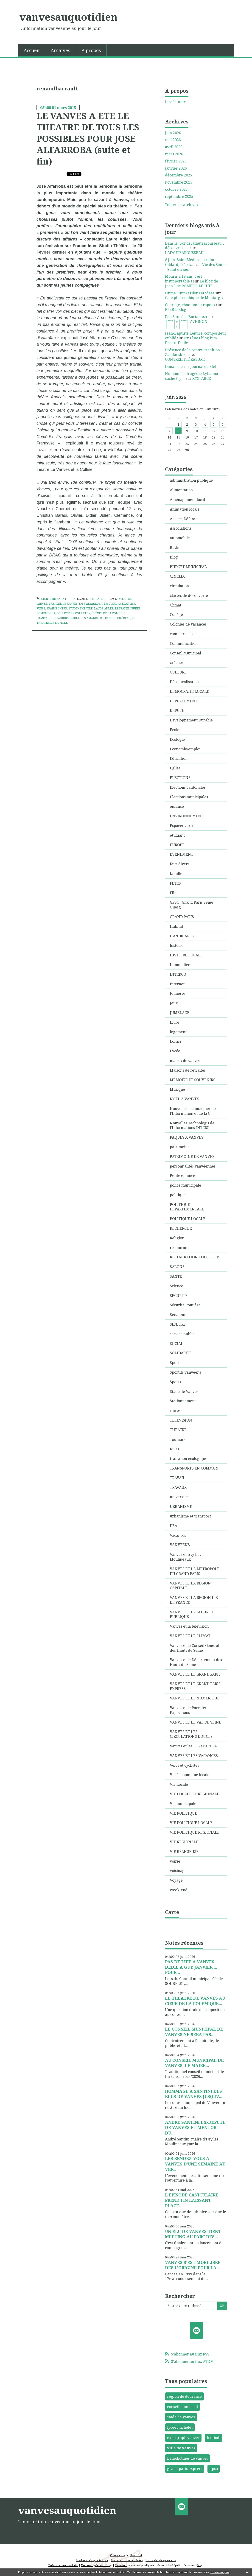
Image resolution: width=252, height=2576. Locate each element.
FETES (175, 883)
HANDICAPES (182, 936)
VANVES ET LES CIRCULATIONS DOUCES (191, 1734)
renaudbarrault (66, 618)
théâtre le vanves (63, 604)
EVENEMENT (181, 854)
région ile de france (184, 2396)
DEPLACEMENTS (184, 701)
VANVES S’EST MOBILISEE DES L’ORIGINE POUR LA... (193, 2265)
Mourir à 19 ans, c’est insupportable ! (183, 279)
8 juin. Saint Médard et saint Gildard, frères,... (189, 262)
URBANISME (181, 1506)
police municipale (185, 1185)
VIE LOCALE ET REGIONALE (194, 1793)
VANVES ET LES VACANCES (194, 1755)
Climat (175, 605)
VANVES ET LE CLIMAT (190, 1635)
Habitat (176, 926)
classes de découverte (189, 595)
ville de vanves (181, 2447)
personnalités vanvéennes (193, 1166)
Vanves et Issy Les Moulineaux (185, 1557)
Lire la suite (175, 101)
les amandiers (92, 618)
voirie (175, 1861)
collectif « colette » (73, 613)
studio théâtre (80, 608)
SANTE (176, 1276)
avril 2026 (173, 147)
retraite (122, 608)
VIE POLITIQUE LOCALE (191, 1822)
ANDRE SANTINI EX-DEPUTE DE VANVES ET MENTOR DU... (195, 2127)
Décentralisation (184, 681)
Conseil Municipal (185, 653)
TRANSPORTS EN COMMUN (194, 1468)
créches (176, 662)
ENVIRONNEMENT (186, 816)
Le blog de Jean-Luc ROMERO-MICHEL (191, 283)
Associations (180, 528)
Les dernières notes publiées (127, 2560)
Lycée (175, 1050)
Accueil (31, 50)
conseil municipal (182, 2406)
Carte (172, 1911)
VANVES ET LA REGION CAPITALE (190, 1585)
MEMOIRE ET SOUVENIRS (192, 1079)
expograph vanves (183, 2437)
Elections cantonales (187, 787)
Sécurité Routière (185, 1305)
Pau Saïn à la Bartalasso (186, 316)
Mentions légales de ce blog (96, 2565)
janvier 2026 (176, 168)
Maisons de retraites (188, 1070)
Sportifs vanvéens (185, 1372)
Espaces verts (181, 825)
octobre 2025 (176, 189)
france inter (57, 608)
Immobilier (180, 964)
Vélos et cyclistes (184, 1765)
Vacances (178, 1535)
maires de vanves (185, 1060)
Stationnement (183, 1400)
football (213, 2437)
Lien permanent (51, 599)
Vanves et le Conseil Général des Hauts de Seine (194, 1648)
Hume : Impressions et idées (189, 293)
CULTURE (178, 672)
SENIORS (178, 1324)
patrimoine (180, 1146)
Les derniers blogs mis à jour (92, 2560)
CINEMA (177, 576)
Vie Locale (179, 1784)
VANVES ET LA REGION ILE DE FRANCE (194, 1600)
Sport (174, 1362)
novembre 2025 (178, 182)
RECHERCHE (181, 1228)
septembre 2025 (179, 196)
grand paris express (184, 2468)
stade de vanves (181, 2417)
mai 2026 (173, 139)
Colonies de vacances (188, 624)
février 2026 (176, 161)
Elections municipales (189, 796)
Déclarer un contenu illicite (63, 2565)
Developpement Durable (191, 720)
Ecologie (177, 739)
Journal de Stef (203, 366)
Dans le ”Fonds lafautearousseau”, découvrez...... (194, 246)
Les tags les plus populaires (161, 2560)
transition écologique (188, 1458)
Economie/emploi (185, 749)
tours (174, 1448)
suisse (175, 1410)
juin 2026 (173, 133)
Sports (175, 1381)
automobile (180, 537)
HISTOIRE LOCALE (186, 955)
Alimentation (181, 489)
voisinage (178, 1870)
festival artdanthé (119, 604)
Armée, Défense (184, 518)
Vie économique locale (189, 1774)
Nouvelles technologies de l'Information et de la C (193, 1111)
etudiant (177, 835)
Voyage (176, 1880)
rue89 (40, 608)
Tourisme (178, 1439)
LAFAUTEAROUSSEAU (184, 252)
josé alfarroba (90, 604)
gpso (214, 2468)
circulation (179, 585)
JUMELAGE (179, 1012)
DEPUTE (177, 710)
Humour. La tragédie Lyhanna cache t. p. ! (191, 376)
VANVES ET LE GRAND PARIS (195, 1674)
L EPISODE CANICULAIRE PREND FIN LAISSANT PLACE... (191, 2200)
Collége (176, 614)
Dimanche (174, 366)
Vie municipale (183, 1803)
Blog (174, 557)
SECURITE (179, 1295)
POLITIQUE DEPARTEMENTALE (187, 1207)
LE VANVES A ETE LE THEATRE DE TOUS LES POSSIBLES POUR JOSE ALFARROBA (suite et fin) (87, 138)
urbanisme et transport (190, 1516)
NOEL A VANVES (184, 1098)
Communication (184, 643)
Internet (177, 983)
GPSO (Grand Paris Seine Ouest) (191, 905)
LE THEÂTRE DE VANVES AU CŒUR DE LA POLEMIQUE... (195, 2000)
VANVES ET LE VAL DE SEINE (195, 1722)
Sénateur (178, 1314)
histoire (176, 945)
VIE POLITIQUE (183, 1813)
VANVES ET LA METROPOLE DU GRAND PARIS (194, 1571)
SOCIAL (176, 1343)
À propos (91, 50)
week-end (179, 1889)
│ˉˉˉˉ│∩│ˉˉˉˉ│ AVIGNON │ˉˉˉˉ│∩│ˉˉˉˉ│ (186, 324)
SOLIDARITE (181, 1352)
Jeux (174, 1003)
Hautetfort (136, 2555)
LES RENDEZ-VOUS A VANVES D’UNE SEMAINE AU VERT (195, 2164)
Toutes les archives (181, 204)
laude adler (104, 608)
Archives (60, 50)
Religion (177, 1238)
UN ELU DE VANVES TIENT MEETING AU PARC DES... (193, 2234)
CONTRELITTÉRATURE (185, 359)
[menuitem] (31, 50)
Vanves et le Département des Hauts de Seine (196, 1662)
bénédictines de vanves (187, 2458)
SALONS (177, 1266)
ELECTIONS (180, 777)
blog (199, 2565)
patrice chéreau (117, 618)
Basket (176, 547)
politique (178, 1194)
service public (182, 1333)
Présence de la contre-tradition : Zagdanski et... (193, 352)
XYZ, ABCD (201, 378)
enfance (177, 806)
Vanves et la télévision (189, 1626)
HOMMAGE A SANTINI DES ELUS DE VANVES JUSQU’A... (194, 2093)
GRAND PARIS (182, 916)
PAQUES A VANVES (186, 1137)
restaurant (179, 1247)
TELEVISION (181, 1420)
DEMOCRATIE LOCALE (189, 691)
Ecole (174, 729)
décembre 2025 (178, 175)
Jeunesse (177, 993)
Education (179, 758)
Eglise (175, 768)
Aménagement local (187, 499)
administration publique (191, 480)
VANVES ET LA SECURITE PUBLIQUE (192, 1614)
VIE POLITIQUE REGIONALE (194, 1832)
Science (176, 1285)
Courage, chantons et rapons (190, 304)
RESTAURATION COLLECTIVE (195, 1257)
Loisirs (176, 1041)
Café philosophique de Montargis (194, 297)
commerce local (184, 633)
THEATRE (97, 599)
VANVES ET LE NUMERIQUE (194, 1698)
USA (173, 1525)
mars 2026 (174, 154)
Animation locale (184, 509)
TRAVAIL (177, 1477)
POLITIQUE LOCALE (187, 1218)
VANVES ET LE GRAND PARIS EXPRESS (195, 1686)
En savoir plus (219, 2572)
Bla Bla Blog (175, 309)
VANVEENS (180, 1544)
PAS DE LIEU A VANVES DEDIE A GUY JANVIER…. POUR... (191, 1967)
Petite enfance (182, 1175)
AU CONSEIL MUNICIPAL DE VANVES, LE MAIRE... (194, 2062)
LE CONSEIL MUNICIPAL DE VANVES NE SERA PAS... (194, 2031)
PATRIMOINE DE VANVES (192, 1156)
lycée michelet (180, 2427)
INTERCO (178, 974)
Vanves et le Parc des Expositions (188, 1710)
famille (176, 873)
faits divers (179, 863)
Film (174, 892)
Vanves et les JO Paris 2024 (193, 1746)
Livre (174, 1022)
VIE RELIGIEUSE (184, 1851)
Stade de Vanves (184, 1391)
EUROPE (177, 844)
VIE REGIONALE (184, 1841)
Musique (177, 1089)
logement (178, 1031)
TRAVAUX (178, 1487)
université (179, 1496)
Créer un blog (117, 2555)
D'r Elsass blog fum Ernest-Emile (191, 340)
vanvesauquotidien (68, 17)
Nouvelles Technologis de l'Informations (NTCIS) (192, 1125)
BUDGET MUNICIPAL (188, 566)
